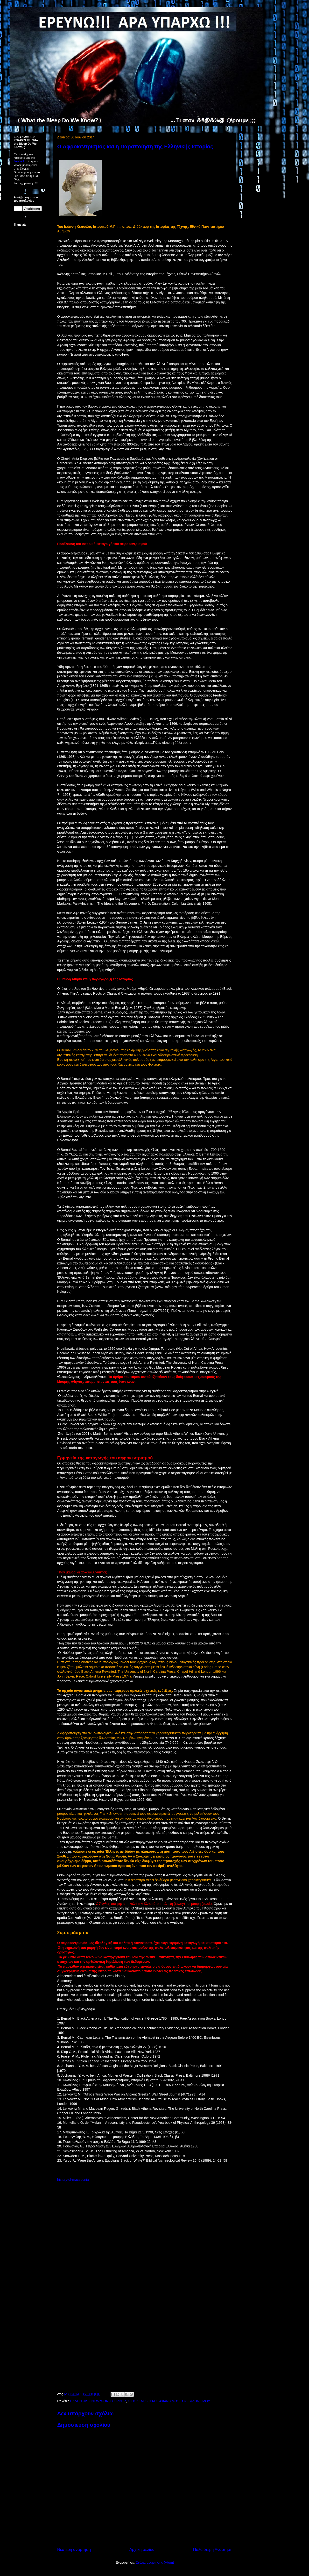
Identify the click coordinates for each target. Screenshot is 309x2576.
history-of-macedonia (73, 2179)
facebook (19, 161)
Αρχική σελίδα (142, 2549)
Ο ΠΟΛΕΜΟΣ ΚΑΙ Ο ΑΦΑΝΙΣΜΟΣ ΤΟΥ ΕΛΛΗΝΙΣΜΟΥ (169, 2401)
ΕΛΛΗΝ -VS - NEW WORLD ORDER (98, 2401)
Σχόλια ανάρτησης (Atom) (155, 2562)
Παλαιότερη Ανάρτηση (212, 2549)
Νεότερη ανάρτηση (74, 2549)
